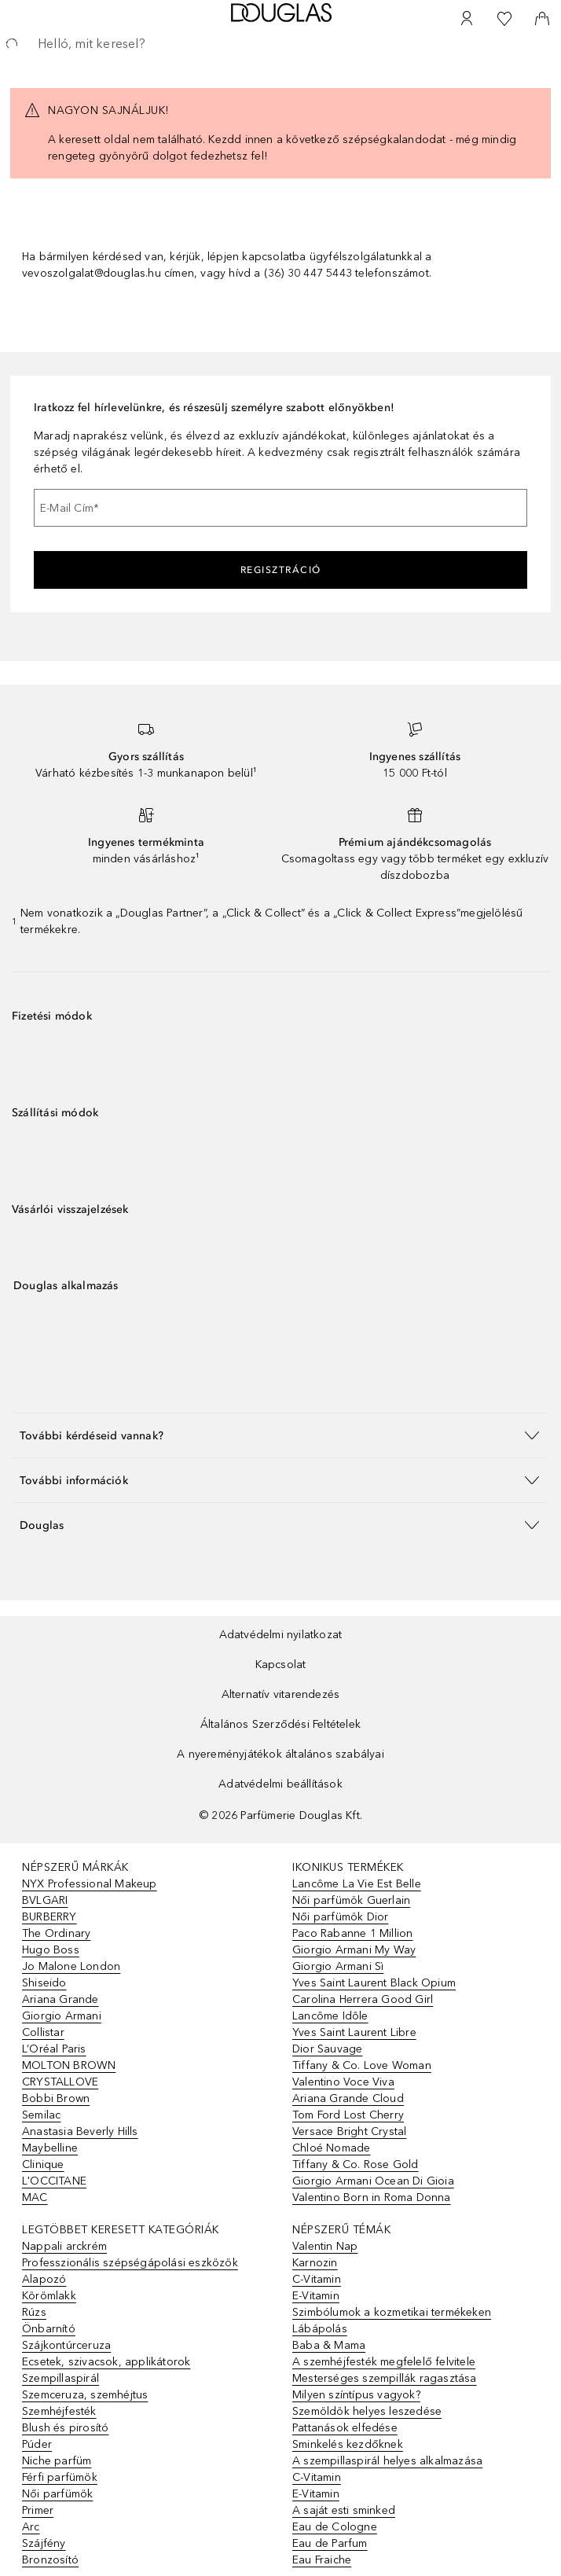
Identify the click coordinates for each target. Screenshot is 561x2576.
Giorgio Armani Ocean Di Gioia (373, 2181)
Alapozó (44, 2279)
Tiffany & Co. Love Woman (361, 2065)
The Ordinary (56, 1933)
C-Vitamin (316, 2279)
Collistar (43, 2032)
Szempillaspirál (60, 2378)
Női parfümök (57, 2494)
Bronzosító (50, 2560)
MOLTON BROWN (69, 2065)
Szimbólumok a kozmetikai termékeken (391, 2312)
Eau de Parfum (330, 2543)
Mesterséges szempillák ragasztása (384, 2378)
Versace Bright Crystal (349, 2131)
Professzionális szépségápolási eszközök (130, 2262)
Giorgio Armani (61, 2016)
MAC (35, 2197)
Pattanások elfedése (345, 2428)
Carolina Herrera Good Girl (362, 1999)
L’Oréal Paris (54, 2049)
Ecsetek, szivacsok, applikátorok (106, 2361)
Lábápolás (319, 2328)
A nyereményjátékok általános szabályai (280, 1754)
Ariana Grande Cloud (348, 2098)
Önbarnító (48, 2328)
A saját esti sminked (343, 2510)
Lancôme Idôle (330, 2016)
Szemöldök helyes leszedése (367, 2411)
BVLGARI (45, 1900)
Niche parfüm (56, 2461)
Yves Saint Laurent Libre (354, 2032)
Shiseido (44, 1983)
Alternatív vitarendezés (281, 1694)
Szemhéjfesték (59, 2411)
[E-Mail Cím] (280, 508)
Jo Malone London (71, 1966)
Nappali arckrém (64, 2246)
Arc (31, 2527)
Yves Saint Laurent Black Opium (374, 1983)
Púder (37, 2444)
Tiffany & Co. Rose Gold (355, 2164)
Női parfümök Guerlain (351, 1900)
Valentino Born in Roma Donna (371, 2197)
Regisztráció (280, 569)
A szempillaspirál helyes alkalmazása (387, 2461)
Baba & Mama (328, 2345)
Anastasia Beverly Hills (80, 2131)
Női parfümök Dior (340, 1917)
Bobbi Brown (56, 2098)
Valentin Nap (325, 2246)
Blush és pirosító (65, 2428)
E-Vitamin (315, 2295)
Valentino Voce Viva (343, 2082)
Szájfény (44, 2543)
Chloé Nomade (331, 2148)
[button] (280, 1435)
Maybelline (50, 2148)
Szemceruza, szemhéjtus (85, 2394)
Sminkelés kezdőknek (347, 2444)
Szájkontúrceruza (66, 2345)
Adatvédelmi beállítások (280, 1784)
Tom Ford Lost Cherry (348, 2115)
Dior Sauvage (327, 2049)
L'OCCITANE (54, 2181)
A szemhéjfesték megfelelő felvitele (383, 2361)
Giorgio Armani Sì (337, 1966)
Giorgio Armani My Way (354, 1950)
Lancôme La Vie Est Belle (356, 1884)
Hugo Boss (50, 1950)
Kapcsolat (280, 1664)
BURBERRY (49, 1917)
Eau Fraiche (321, 2560)
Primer (37, 2510)
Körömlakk (49, 2295)
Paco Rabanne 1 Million (352, 1933)
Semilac (41, 2115)
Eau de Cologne (334, 2527)
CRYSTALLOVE (60, 2082)
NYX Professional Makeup (89, 1884)
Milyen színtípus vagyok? (356, 2394)
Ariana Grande (60, 1999)
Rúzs (34, 2312)
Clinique (43, 2164)
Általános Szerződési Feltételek (280, 1724)
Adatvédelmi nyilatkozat (281, 1634)
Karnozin (315, 2262)
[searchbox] (280, 44)
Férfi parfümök (59, 2477)
